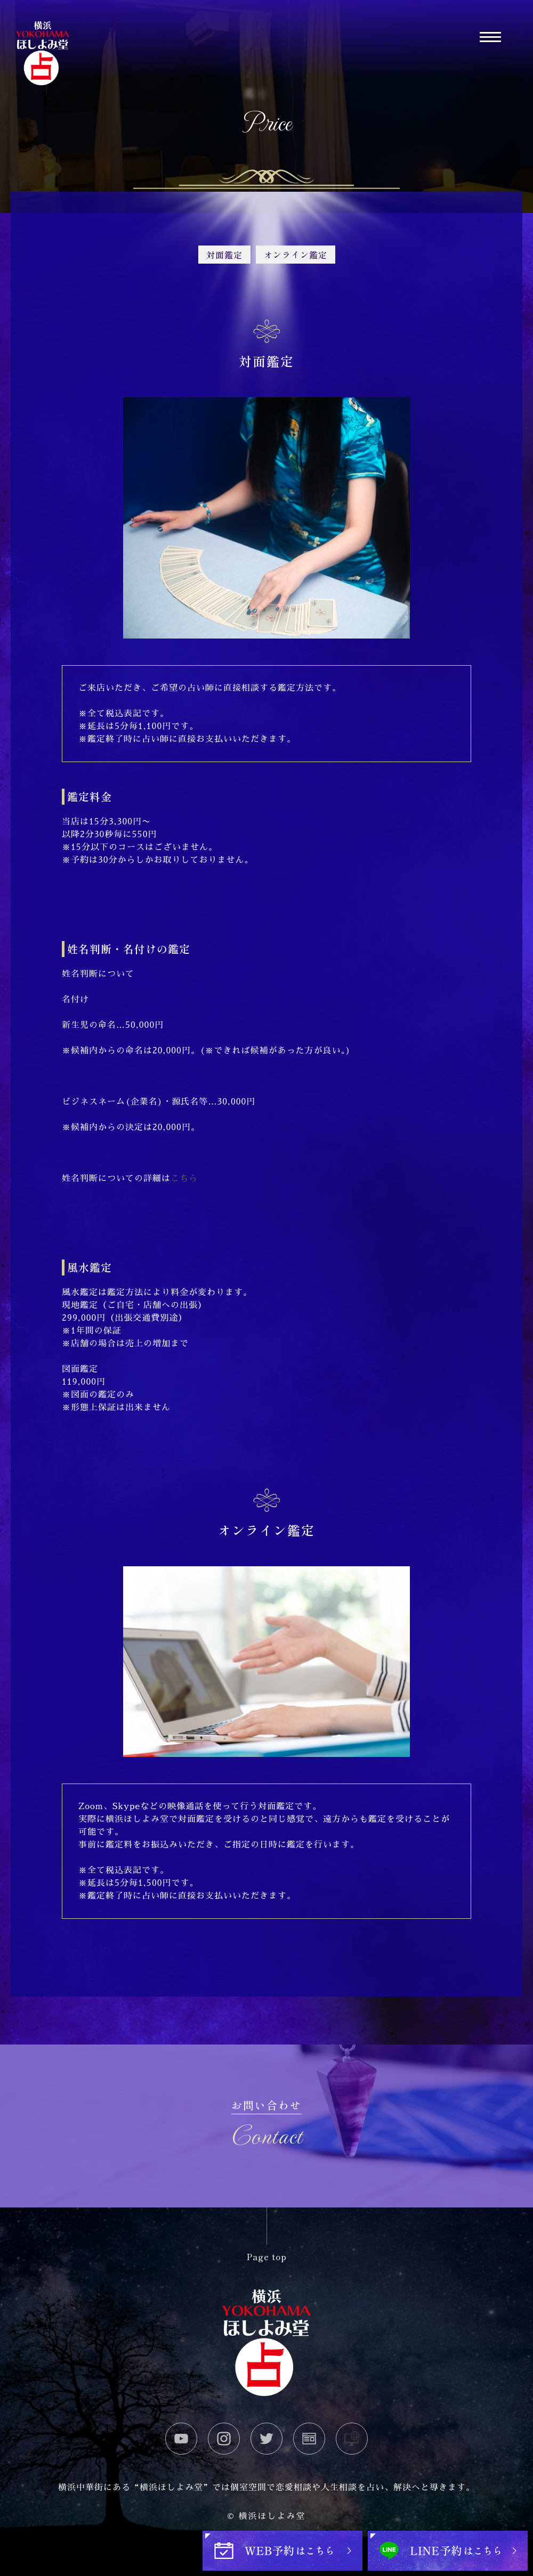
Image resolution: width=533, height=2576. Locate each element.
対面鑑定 (224, 254)
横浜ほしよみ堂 (271, 2516)
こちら (184, 1178)
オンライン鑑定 (295, 254)
